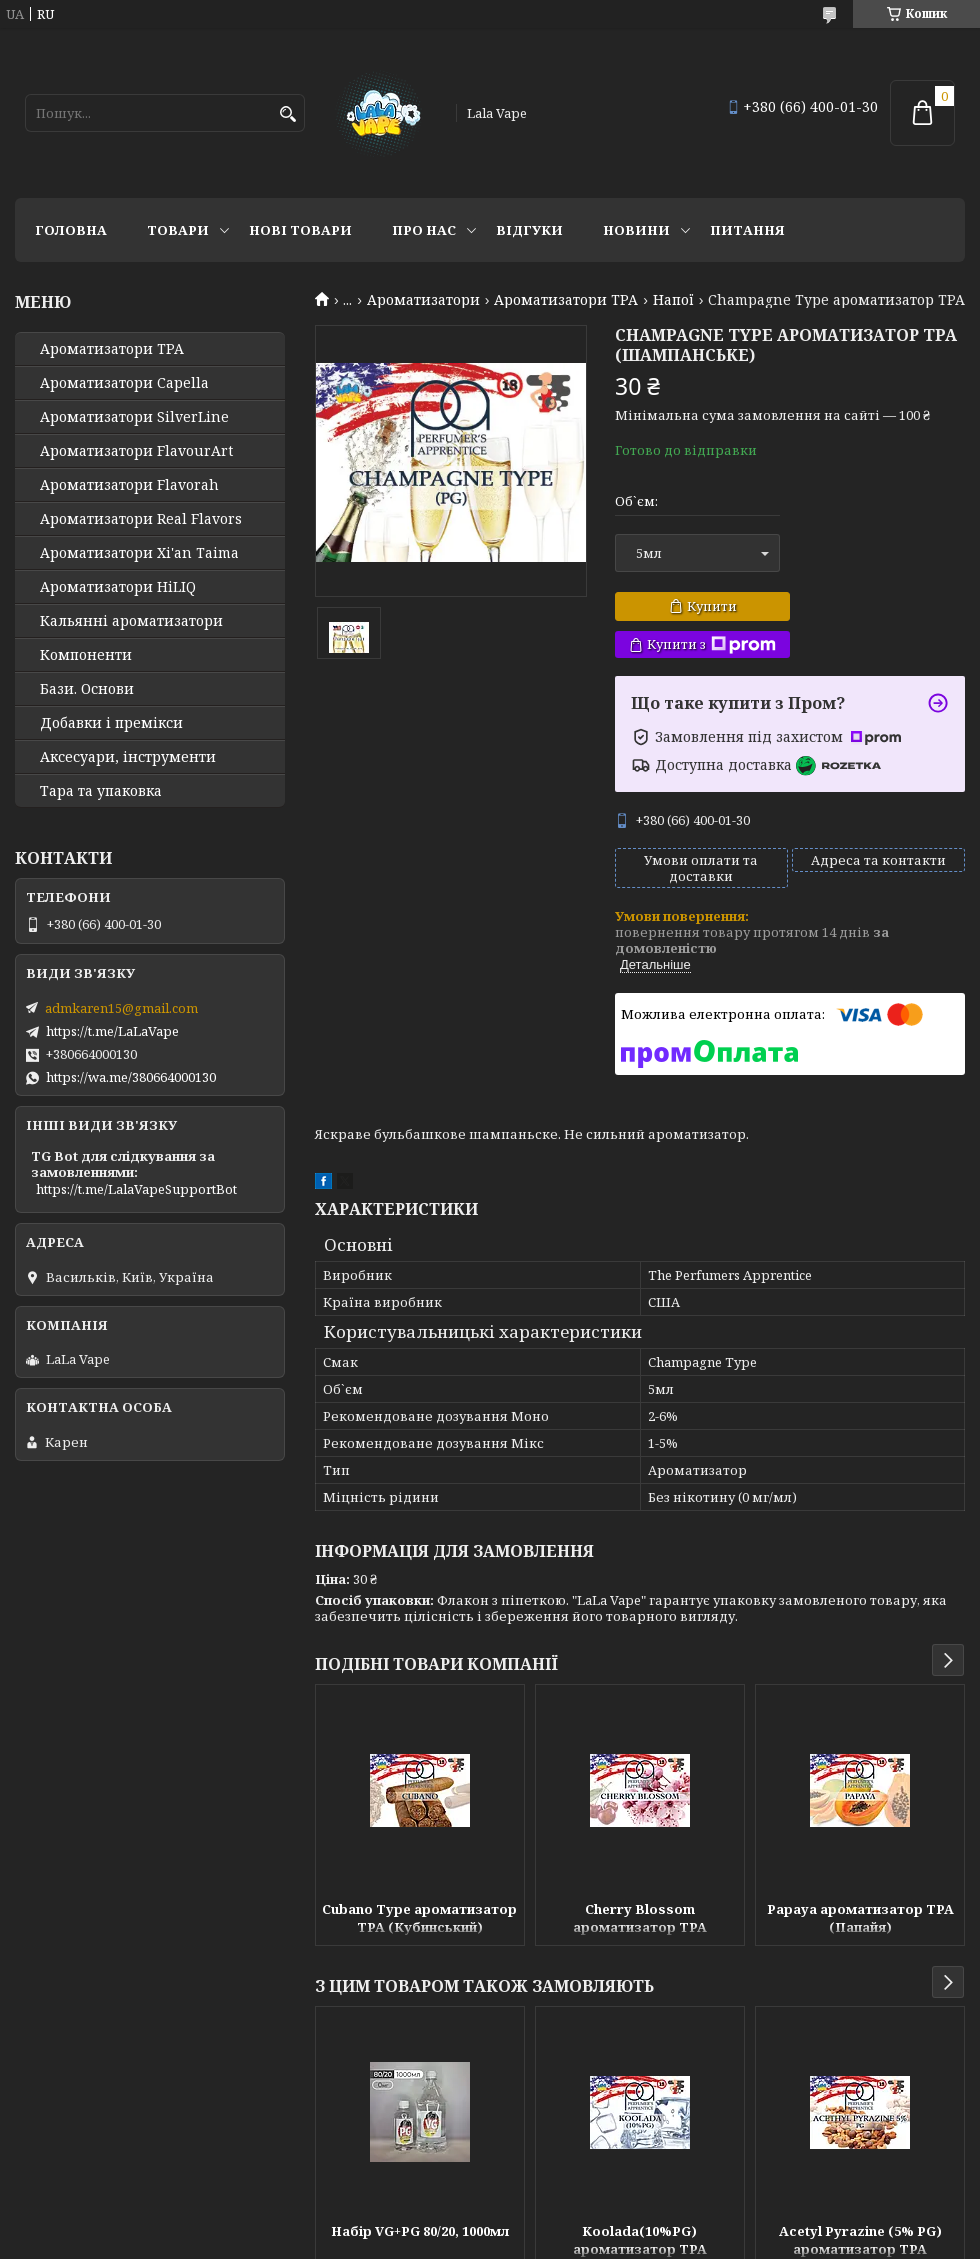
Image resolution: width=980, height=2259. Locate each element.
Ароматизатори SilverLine (134, 417)
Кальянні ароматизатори (131, 621)
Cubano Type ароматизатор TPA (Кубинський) (419, 1918)
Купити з (711, 644)
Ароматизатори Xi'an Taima (139, 553)
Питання (747, 230)
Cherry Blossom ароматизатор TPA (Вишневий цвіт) (640, 1920)
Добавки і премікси (111, 723)
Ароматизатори (423, 300)
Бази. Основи (87, 689)
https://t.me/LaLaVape (112, 1031)
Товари (178, 230)
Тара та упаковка (101, 791)
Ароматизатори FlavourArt (136, 451)
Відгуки (529, 230)
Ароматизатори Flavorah (129, 485)
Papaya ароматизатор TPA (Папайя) (860, 1918)
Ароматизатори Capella (124, 383)
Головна (71, 230)
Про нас (424, 230)
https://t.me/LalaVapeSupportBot (136, 1189)
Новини (636, 230)
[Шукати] (287, 114)
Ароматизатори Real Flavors (141, 519)
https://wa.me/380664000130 (131, 1077)
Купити (712, 606)
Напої (673, 300)
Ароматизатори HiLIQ (118, 587)
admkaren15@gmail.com (121, 1008)
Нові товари (300, 230)
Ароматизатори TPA (566, 300)
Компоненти (86, 655)
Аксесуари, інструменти (128, 757)
